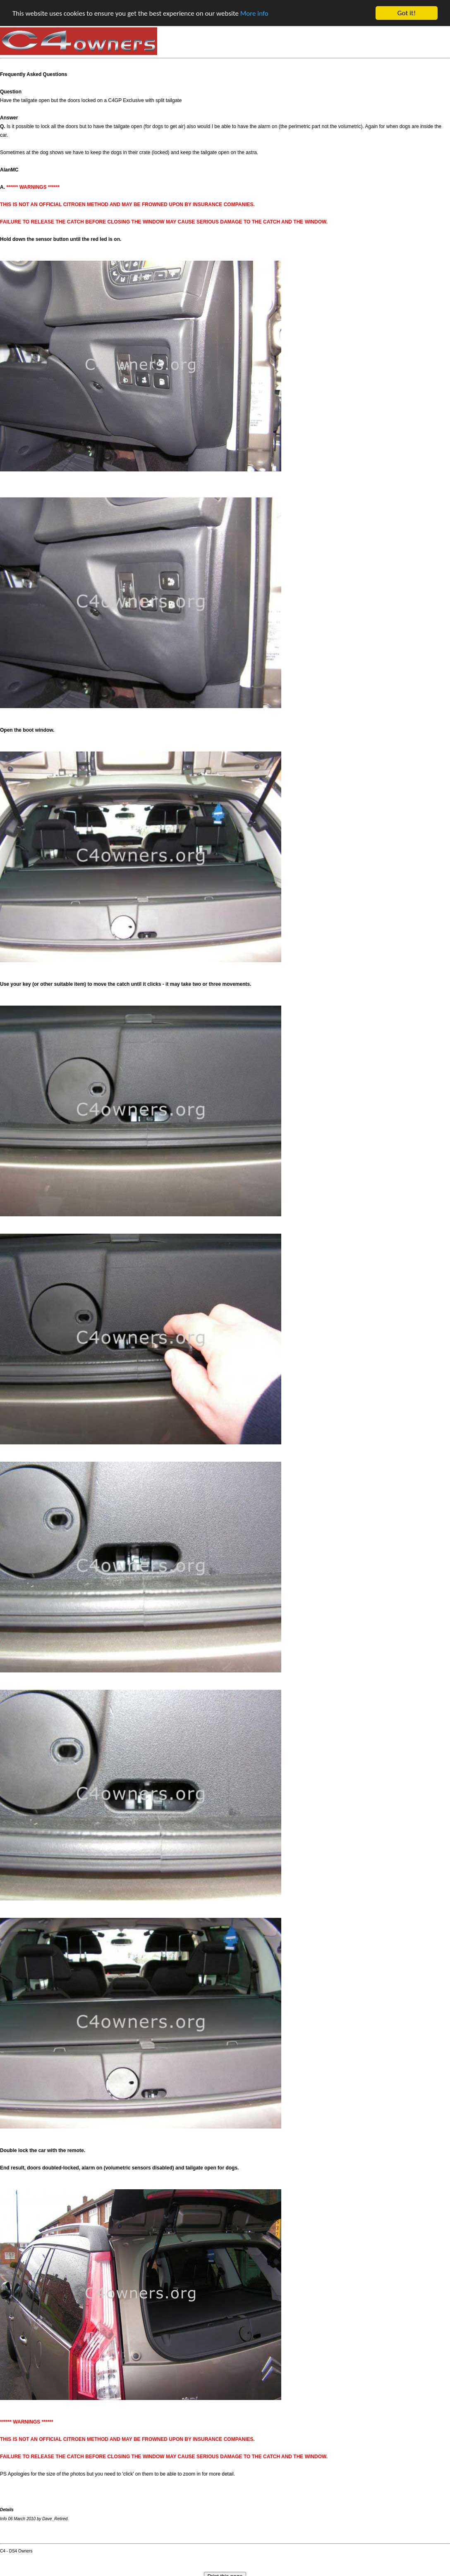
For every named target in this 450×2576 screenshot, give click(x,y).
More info (254, 13)
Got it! (406, 13)
